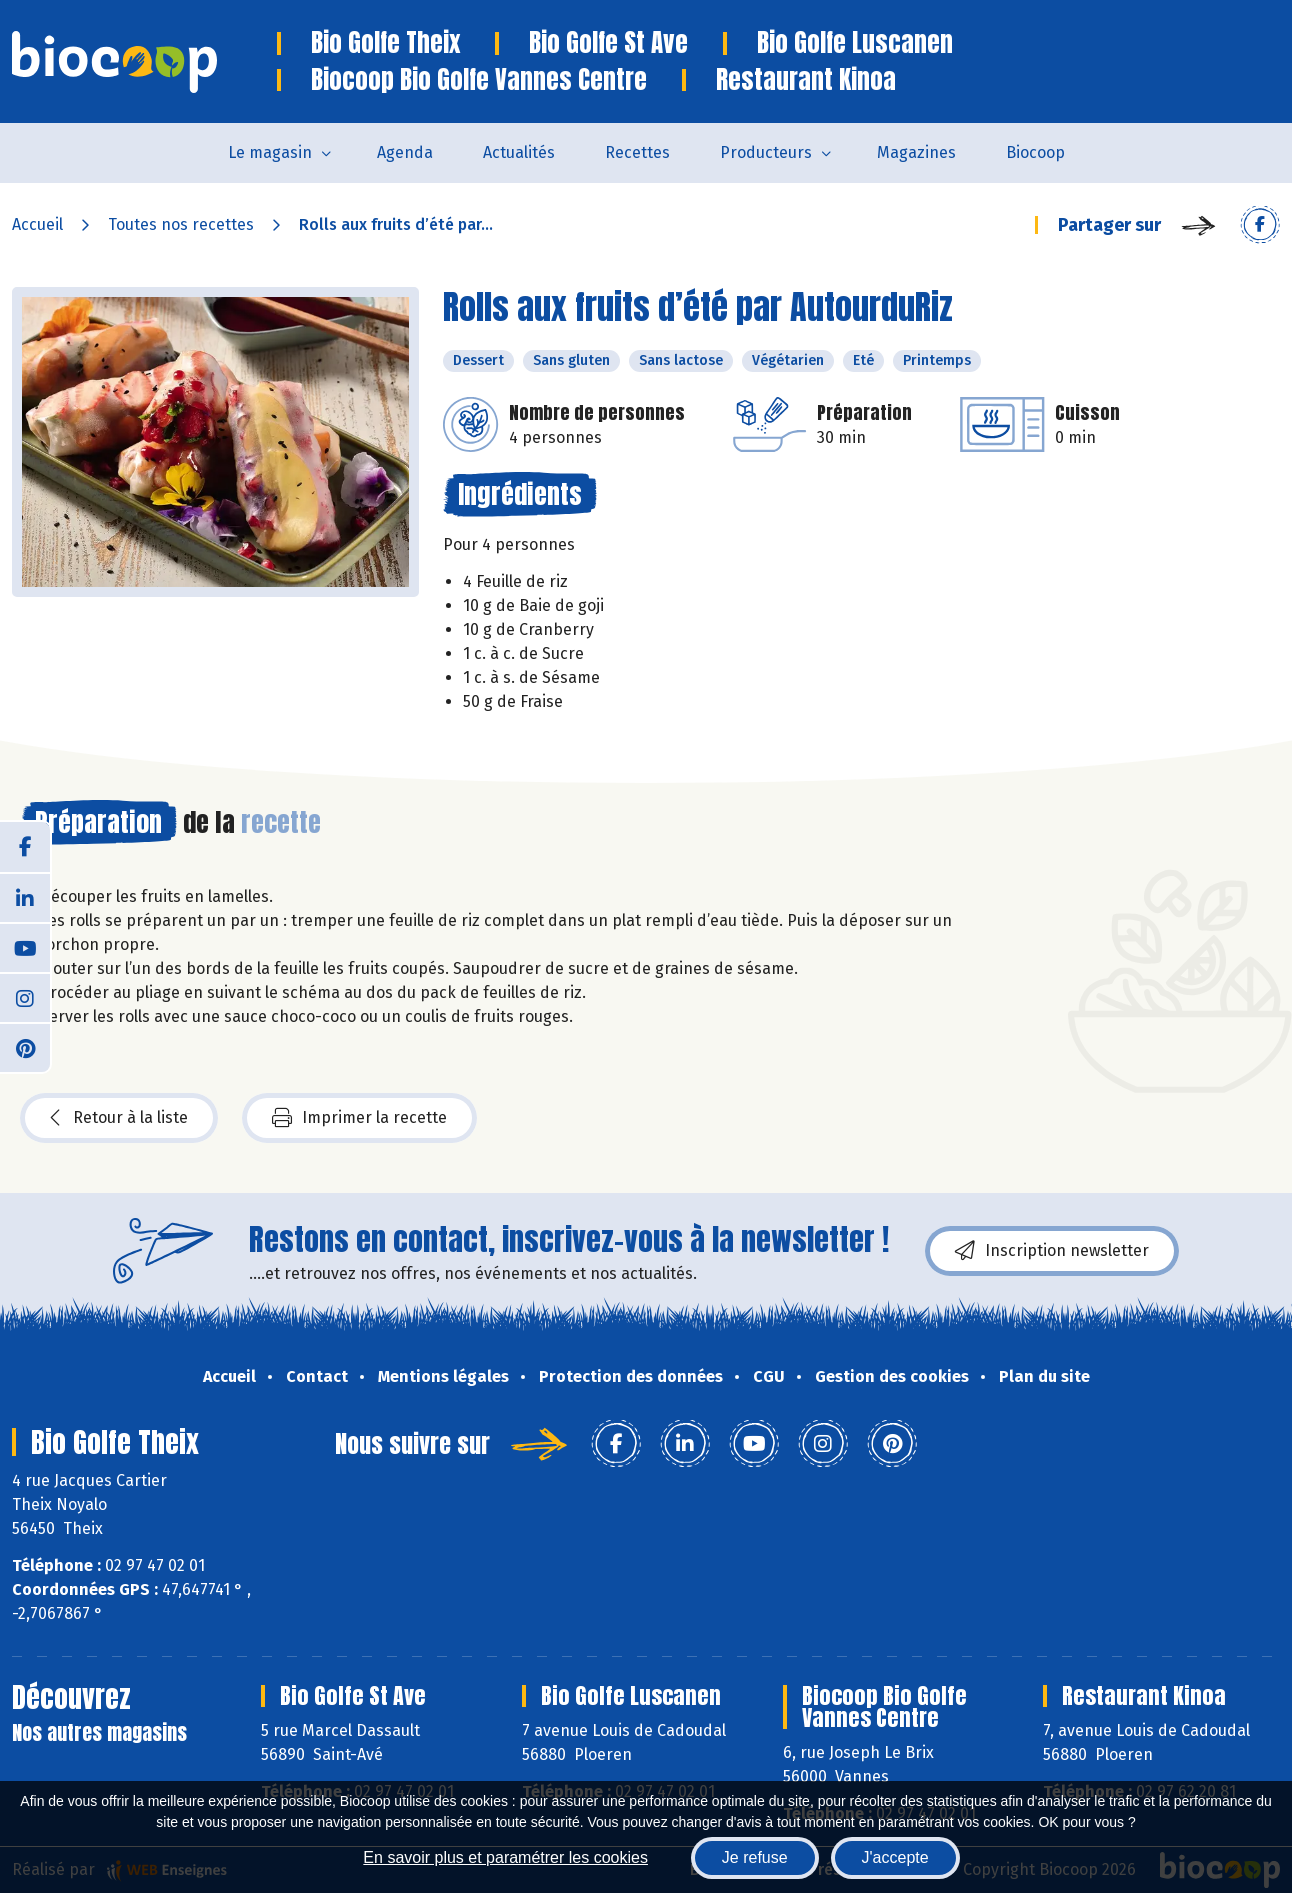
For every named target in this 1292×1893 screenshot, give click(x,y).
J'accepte (895, 1857)
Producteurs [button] (766, 152)
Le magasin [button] (270, 152)
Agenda (405, 152)
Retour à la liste (119, 1118)
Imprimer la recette (359, 1118)
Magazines (916, 152)
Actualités (519, 152)
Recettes (637, 152)
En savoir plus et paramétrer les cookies (505, 1857)
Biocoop (1035, 152)
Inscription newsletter (1052, 1251)
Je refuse (755, 1857)
